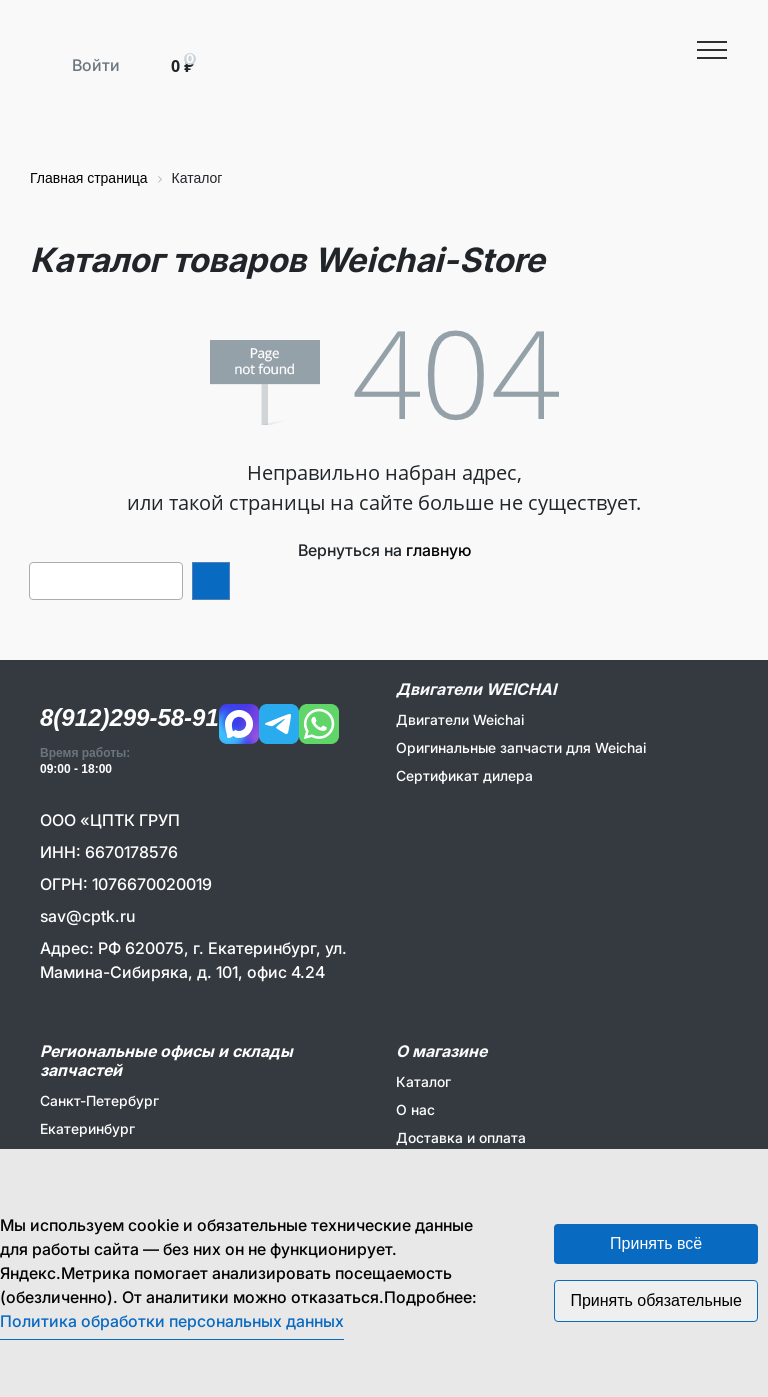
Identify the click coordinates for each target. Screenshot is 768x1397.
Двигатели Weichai (460, 719)
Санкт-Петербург (99, 1100)
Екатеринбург (87, 1128)
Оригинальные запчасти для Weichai (521, 747)
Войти (96, 65)
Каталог (423, 1081)
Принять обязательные (656, 1300)
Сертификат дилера (464, 775)
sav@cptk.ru (87, 916)
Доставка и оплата (461, 1137)
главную (438, 550)
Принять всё (656, 1243)
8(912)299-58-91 (129, 717)
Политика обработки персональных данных (172, 1321)
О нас (415, 1109)
